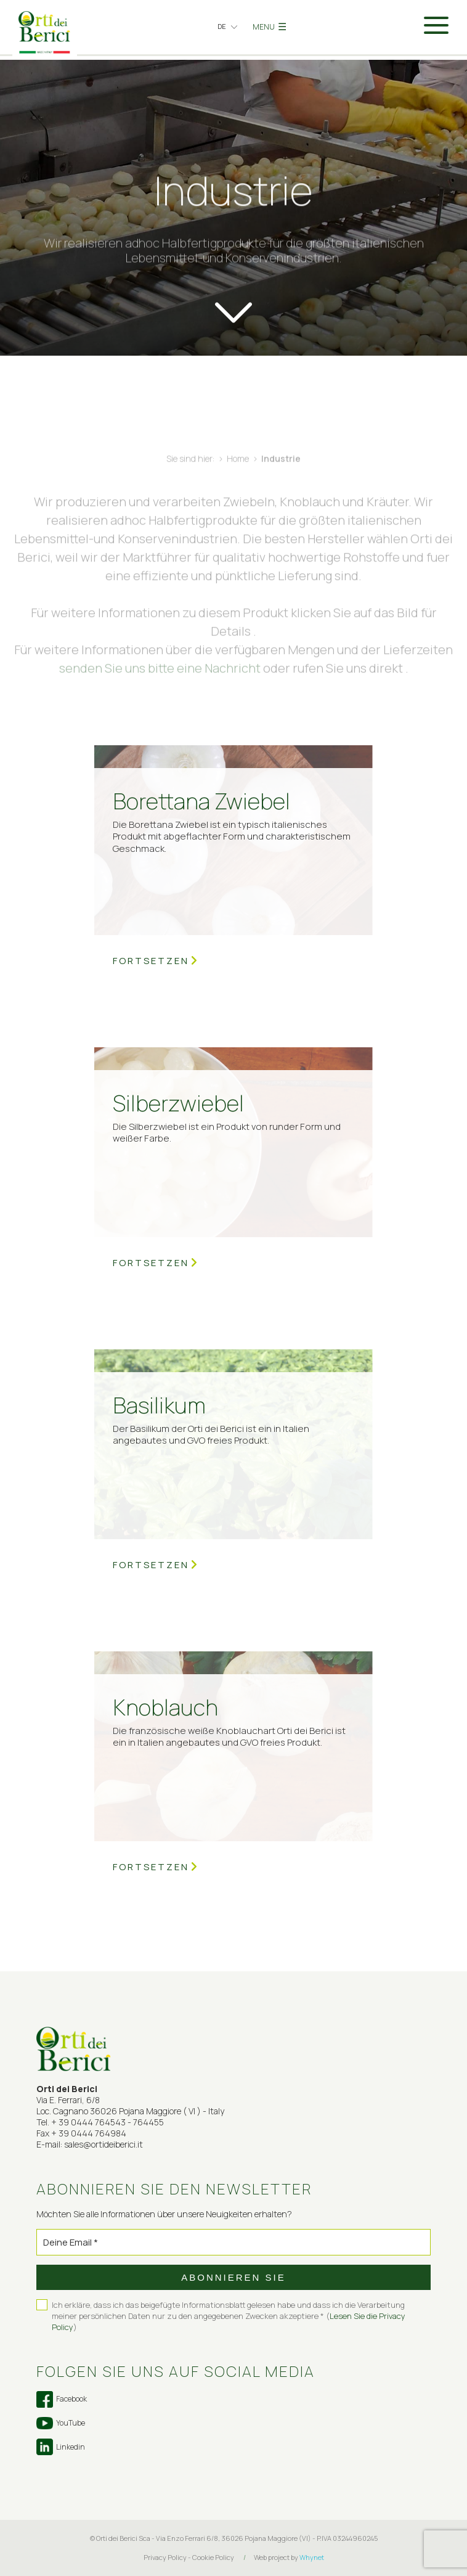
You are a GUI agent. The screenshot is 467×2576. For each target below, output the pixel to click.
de (221, 26)
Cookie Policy (213, 2557)
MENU (269, 26)
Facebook (61, 2399)
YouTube (60, 2423)
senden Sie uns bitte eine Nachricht (160, 685)
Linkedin (60, 2447)
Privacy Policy (165, 2557)
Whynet (311, 2557)
